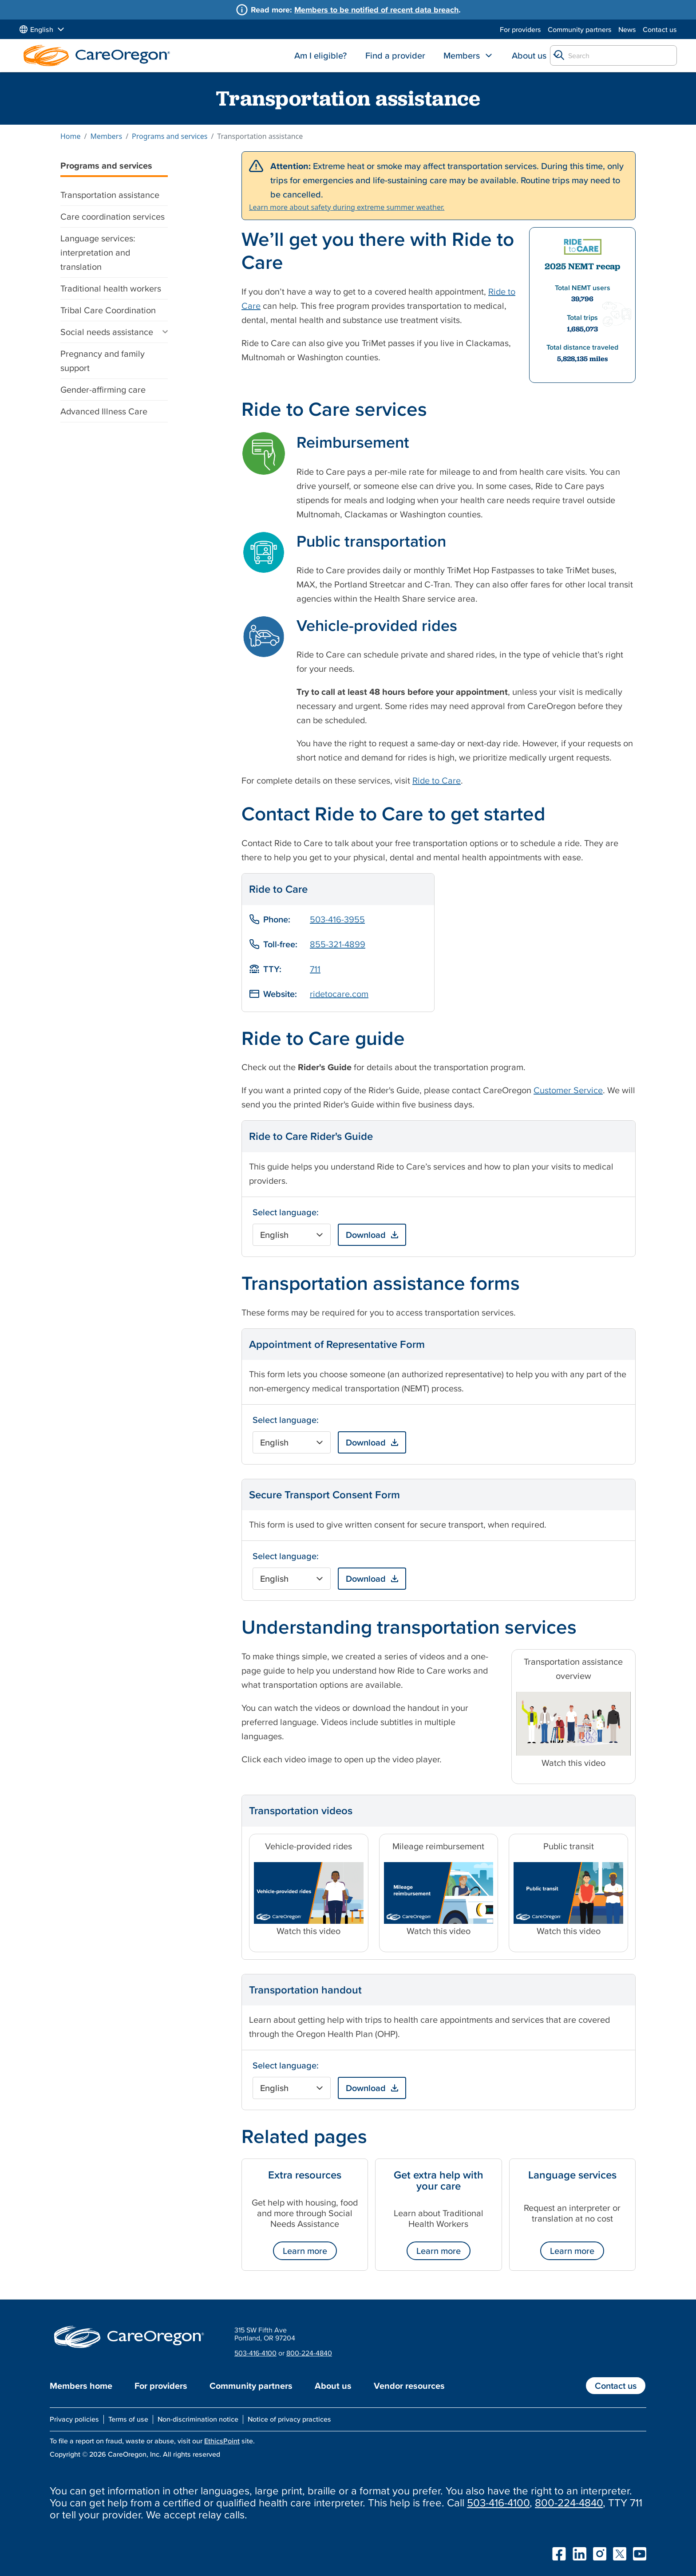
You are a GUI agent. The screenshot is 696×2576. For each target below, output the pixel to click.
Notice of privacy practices (289, 2419)
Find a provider (395, 55)
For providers (520, 29)
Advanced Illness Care (103, 411)
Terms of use (128, 2419)
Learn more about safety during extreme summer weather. (346, 207)
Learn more (305, 2251)
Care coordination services (112, 216)
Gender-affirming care (103, 389)
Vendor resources (409, 2386)
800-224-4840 (309, 2353)
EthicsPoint (222, 2441)
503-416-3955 (337, 919)
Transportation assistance (109, 195)
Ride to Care (436, 780)
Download (366, 1235)
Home (70, 136)
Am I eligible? (320, 55)
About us (529, 55)
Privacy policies (74, 2419)
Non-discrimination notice (198, 2419)
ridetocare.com (339, 994)
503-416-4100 (255, 2353)
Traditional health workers (110, 288)
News (627, 29)
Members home (81, 2386)
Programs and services (169, 136)
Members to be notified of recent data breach (376, 9)
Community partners (580, 29)
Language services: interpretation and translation (97, 252)
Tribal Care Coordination (108, 310)
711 (315, 969)
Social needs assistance (106, 332)
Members (461, 55)
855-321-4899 (337, 944)
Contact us (660, 29)
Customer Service (568, 1090)
